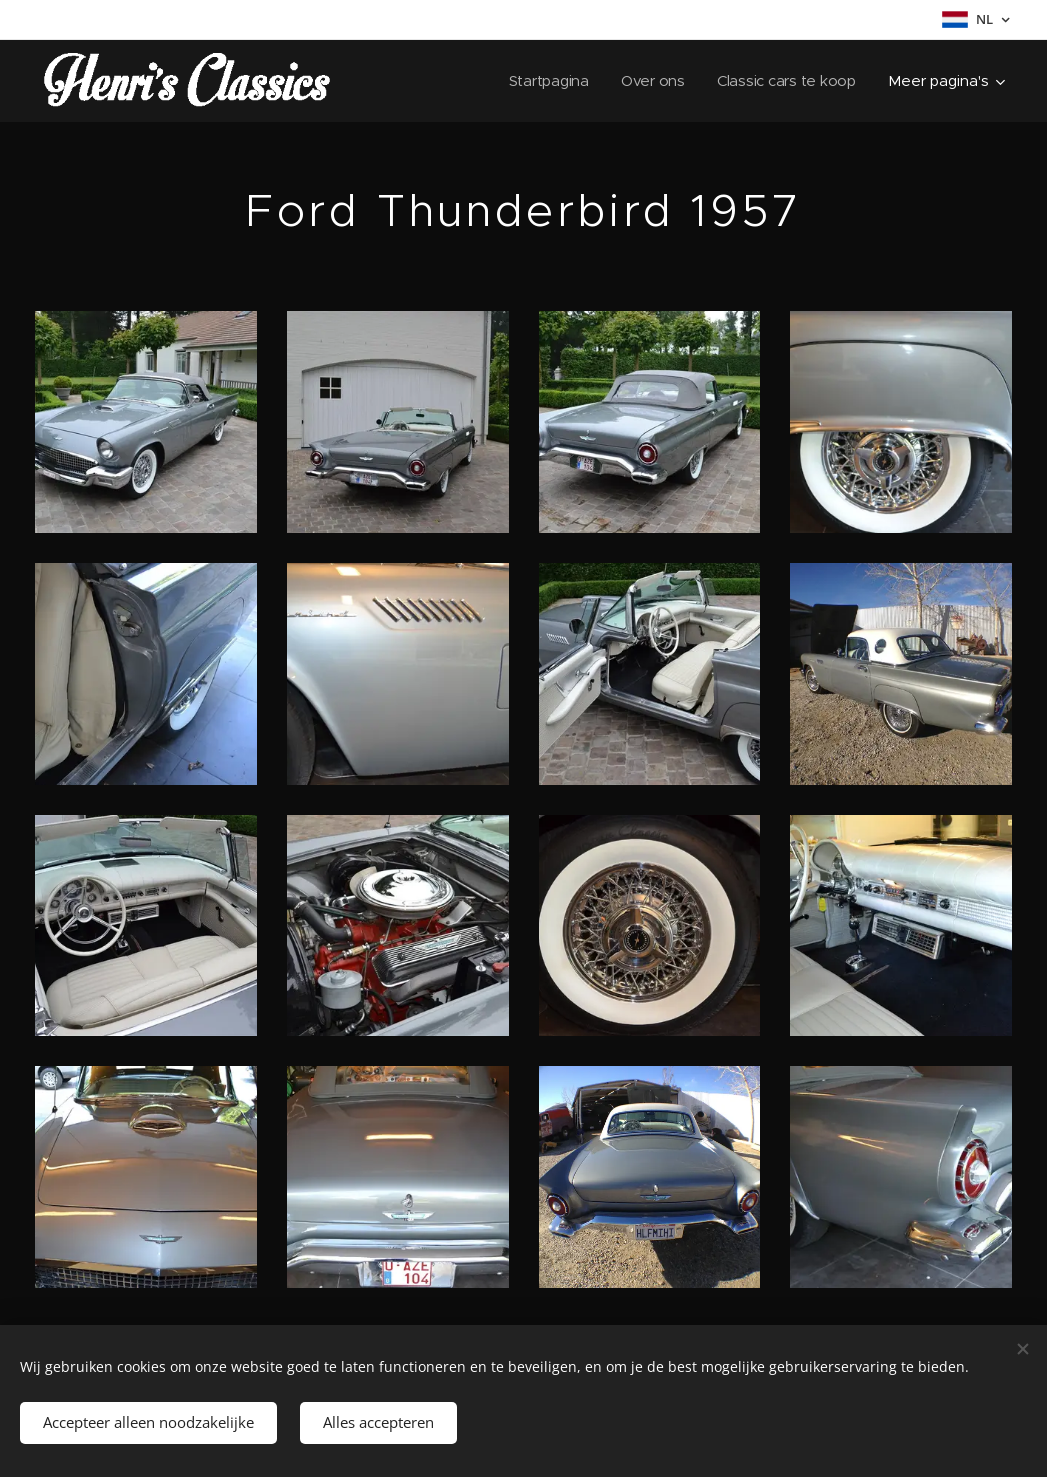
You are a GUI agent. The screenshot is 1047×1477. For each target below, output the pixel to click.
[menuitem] (546, 81)
